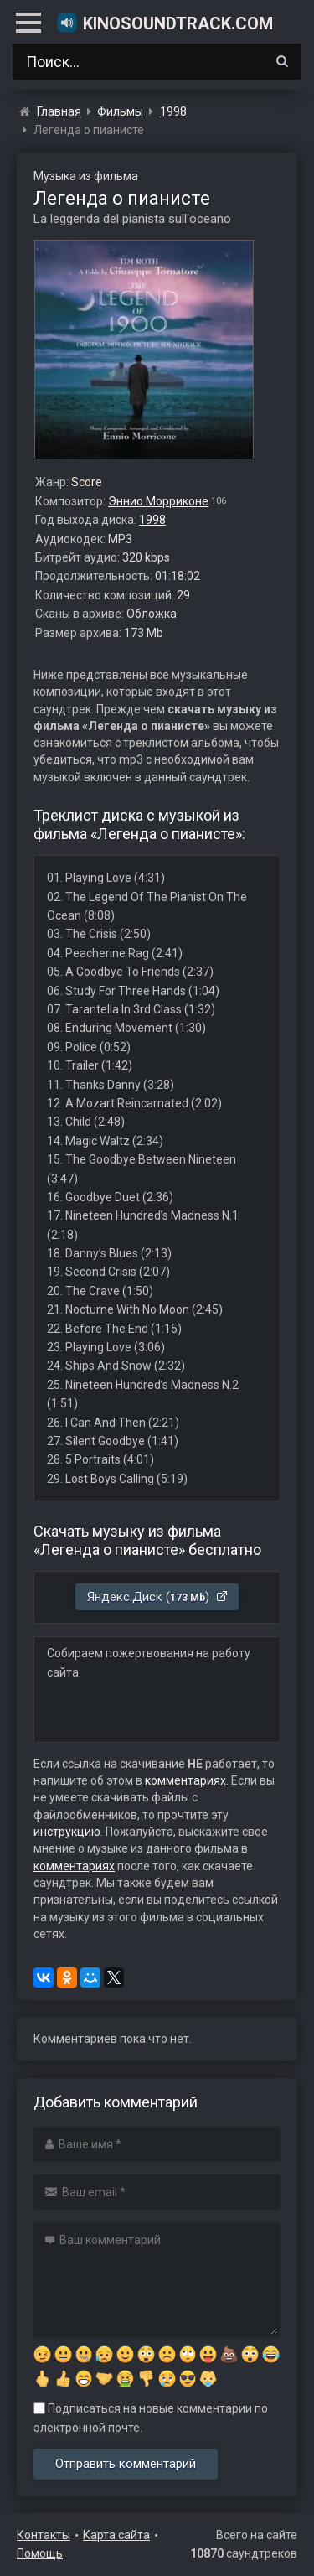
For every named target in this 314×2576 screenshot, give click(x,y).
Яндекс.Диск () (158, 1596)
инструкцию (66, 1831)
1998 (152, 519)
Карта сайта (116, 2535)
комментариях (185, 1780)
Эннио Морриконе (158, 501)
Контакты (43, 2535)
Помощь (40, 2553)
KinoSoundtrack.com (164, 23)
